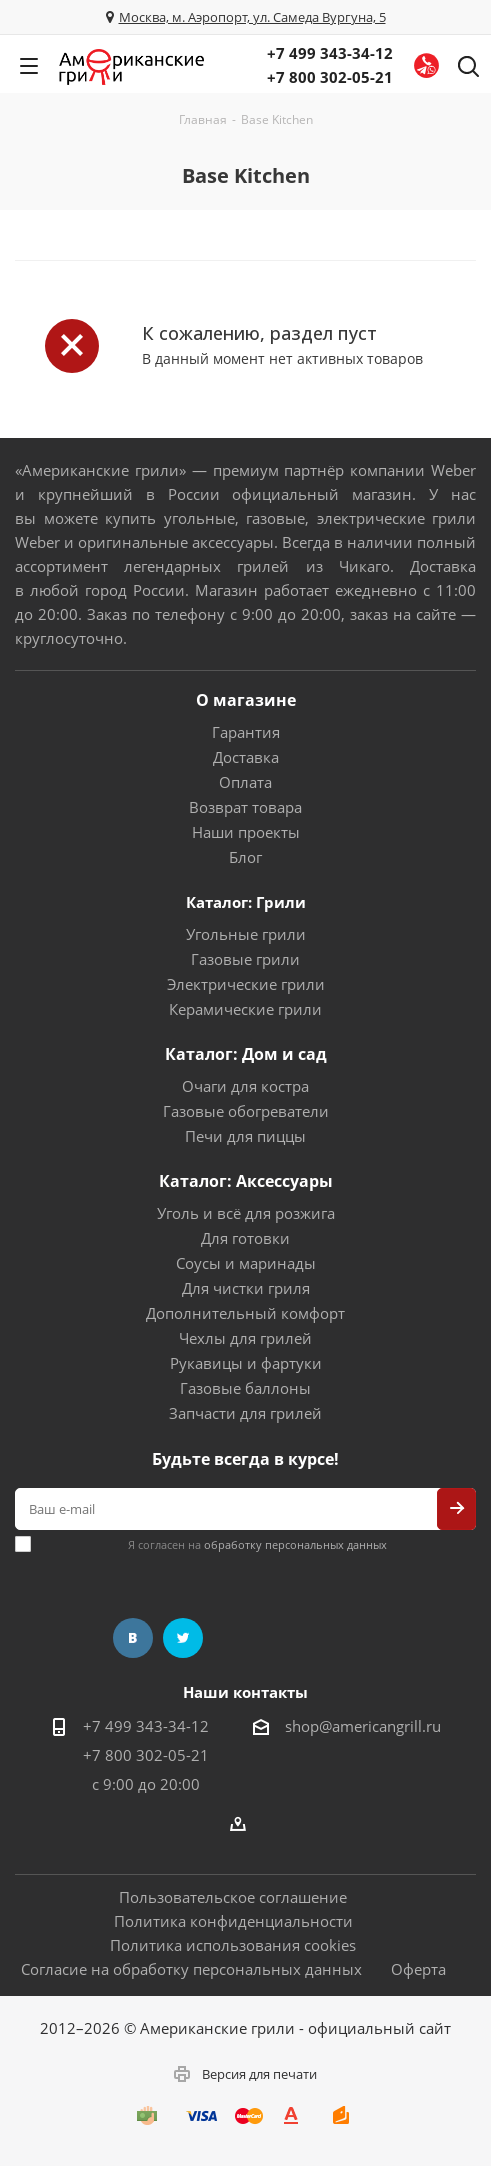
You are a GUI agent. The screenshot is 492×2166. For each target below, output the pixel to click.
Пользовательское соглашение (233, 1897)
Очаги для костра (245, 1086)
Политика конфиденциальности (233, 1921)
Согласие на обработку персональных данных (191, 1969)
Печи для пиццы (245, 1136)
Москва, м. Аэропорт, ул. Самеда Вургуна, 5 (252, 17)
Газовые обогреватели (246, 1111)
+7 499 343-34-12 (330, 53)
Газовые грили (245, 959)
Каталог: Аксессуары (246, 1181)
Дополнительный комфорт (245, 1313)
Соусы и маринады (246, 1263)
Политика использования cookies (233, 1945)
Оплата (245, 782)
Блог (245, 857)
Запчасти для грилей (245, 1413)
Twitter (183, 1638)
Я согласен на (257, 1544)
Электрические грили (246, 984)
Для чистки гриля (246, 1288)
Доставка (246, 757)
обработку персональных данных (295, 1544)
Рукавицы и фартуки (246, 1363)
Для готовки (245, 1238)
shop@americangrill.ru (363, 1726)
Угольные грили (246, 934)
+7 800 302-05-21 (330, 77)
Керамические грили (245, 1009)
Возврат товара (245, 807)
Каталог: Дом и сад (246, 1054)
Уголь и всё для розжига (246, 1213)
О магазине (246, 700)
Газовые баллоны (245, 1388)
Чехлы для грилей (245, 1338)
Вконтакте (133, 1638)
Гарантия (246, 732)
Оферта (418, 1969)
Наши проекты (246, 832)
